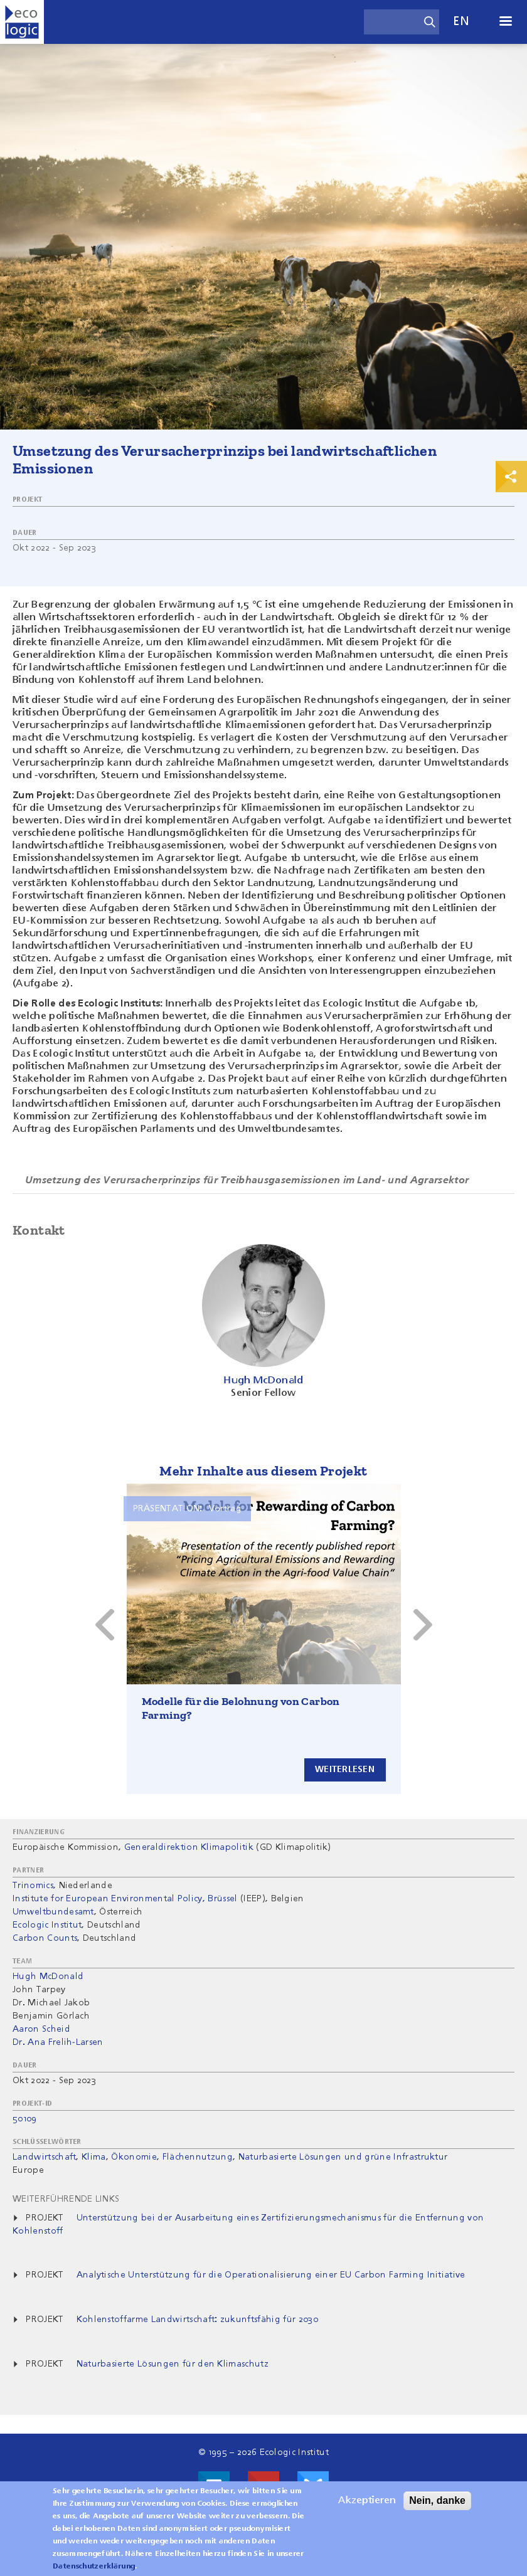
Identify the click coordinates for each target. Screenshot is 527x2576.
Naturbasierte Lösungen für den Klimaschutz (173, 2364)
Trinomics (33, 1885)
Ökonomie (134, 2157)
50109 (25, 2118)
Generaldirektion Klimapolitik (188, 1847)
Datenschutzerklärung (94, 2566)
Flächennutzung (197, 2157)
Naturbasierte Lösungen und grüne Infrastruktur (343, 2157)
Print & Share (511, 476)
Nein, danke (437, 2500)
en (461, 22)
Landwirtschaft (44, 2157)
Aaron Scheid (41, 2029)
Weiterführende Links (66, 2199)
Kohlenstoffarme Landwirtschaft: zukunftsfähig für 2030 (197, 2319)
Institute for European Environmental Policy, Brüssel (125, 1898)
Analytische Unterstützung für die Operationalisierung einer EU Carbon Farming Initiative (271, 2275)
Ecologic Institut (47, 1925)
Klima (94, 2157)
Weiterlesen (345, 1769)
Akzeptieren (367, 2501)
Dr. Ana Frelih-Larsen (58, 2042)
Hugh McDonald (48, 1976)
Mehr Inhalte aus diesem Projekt (263, 1470)
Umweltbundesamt (53, 1912)
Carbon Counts (45, 1938)
